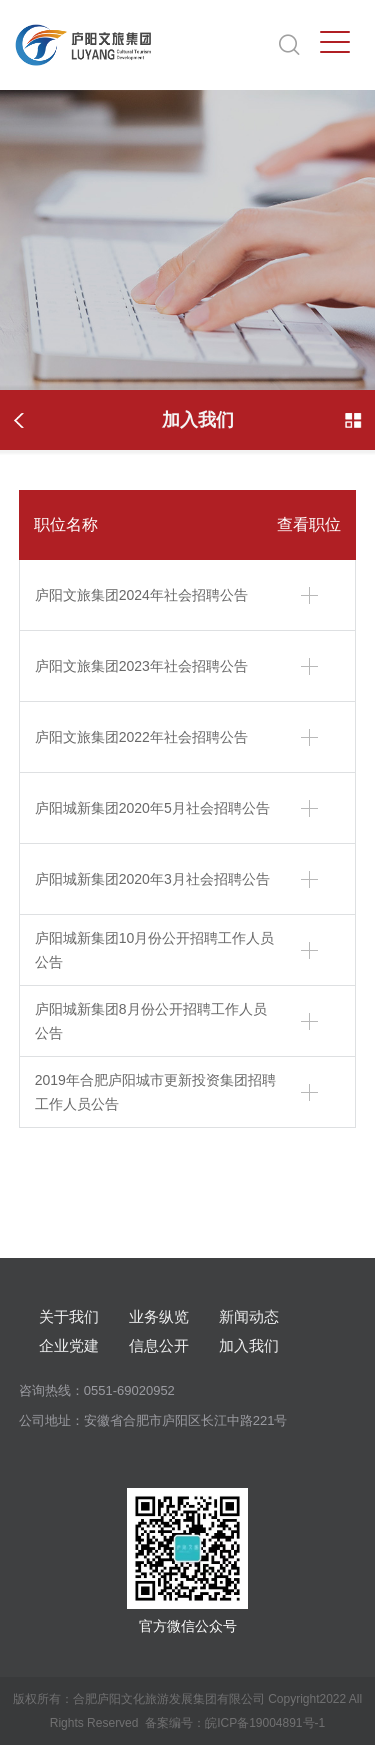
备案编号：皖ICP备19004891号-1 (235, 1723)
